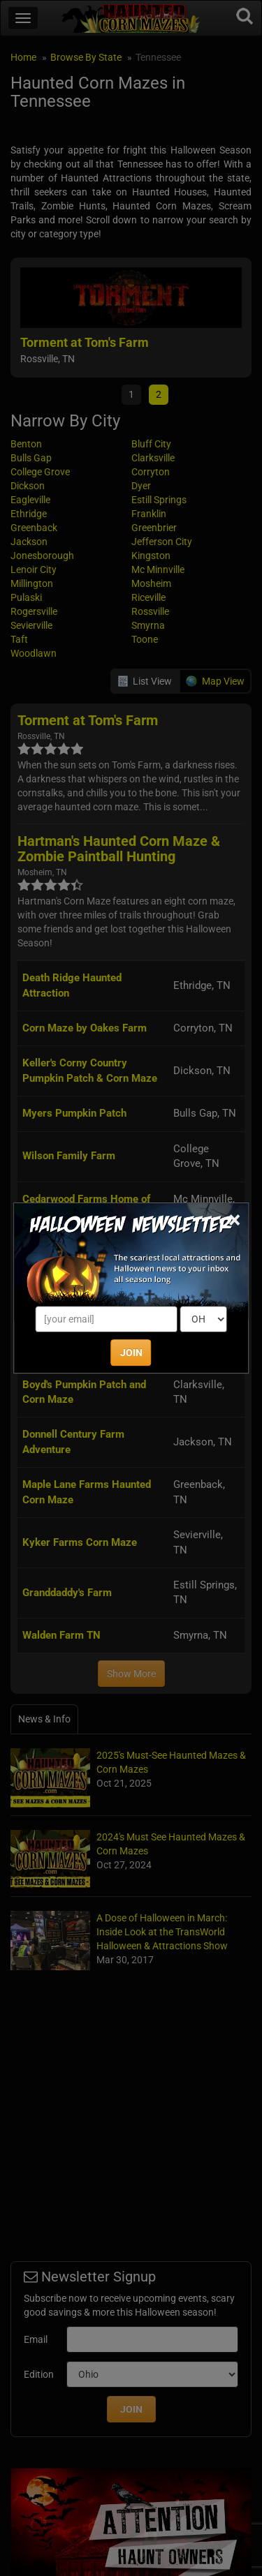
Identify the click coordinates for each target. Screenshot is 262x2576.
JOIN (131, 1352)
